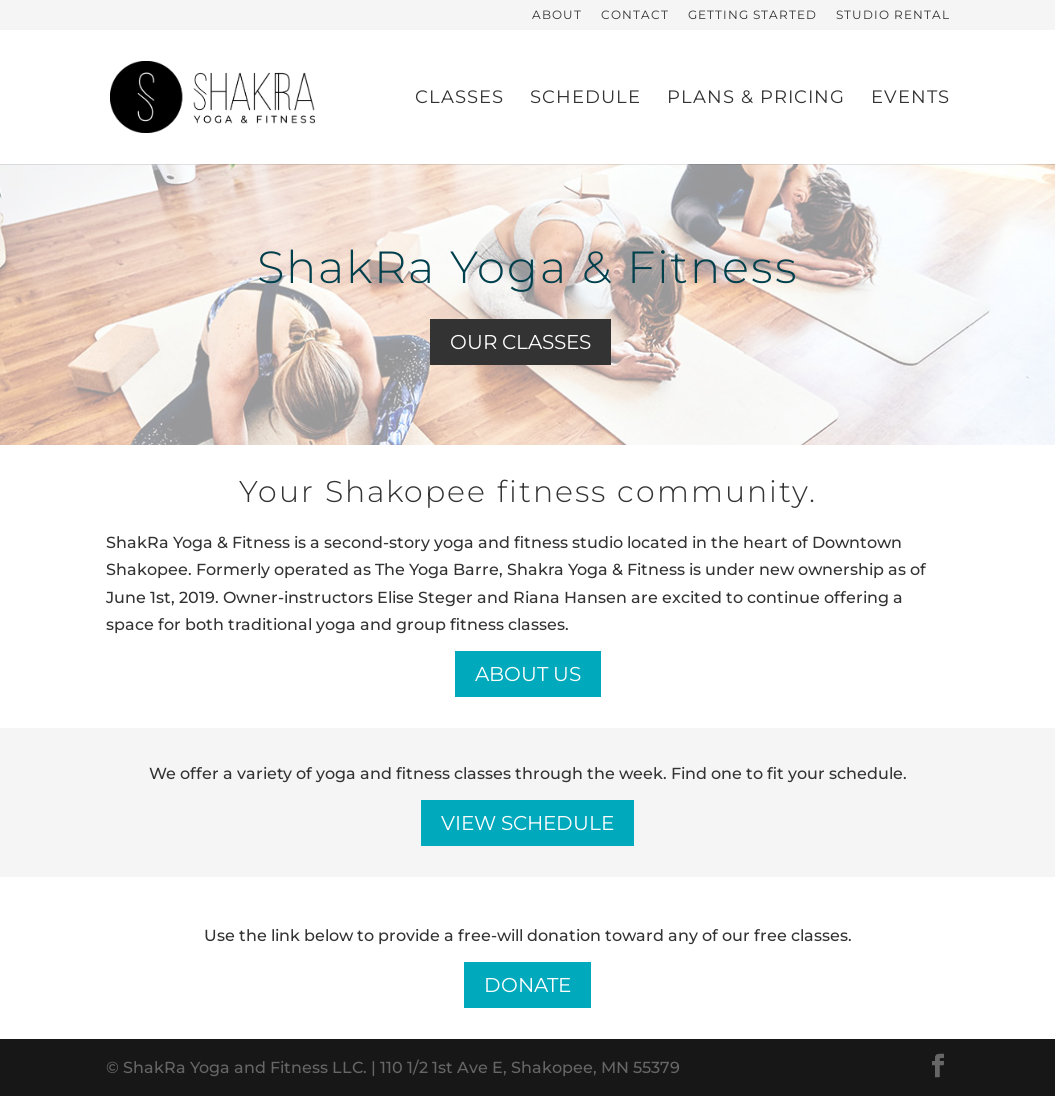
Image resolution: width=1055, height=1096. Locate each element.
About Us (528, 674)
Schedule (585, 99)
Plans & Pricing (756, 99)
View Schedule (527, 823)
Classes (459, 99)
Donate (527, 985)
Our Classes (520, 342)
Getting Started (752, 15)
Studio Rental (893, 15)
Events (910, 99)
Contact (635, 15)
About (557, 15)
